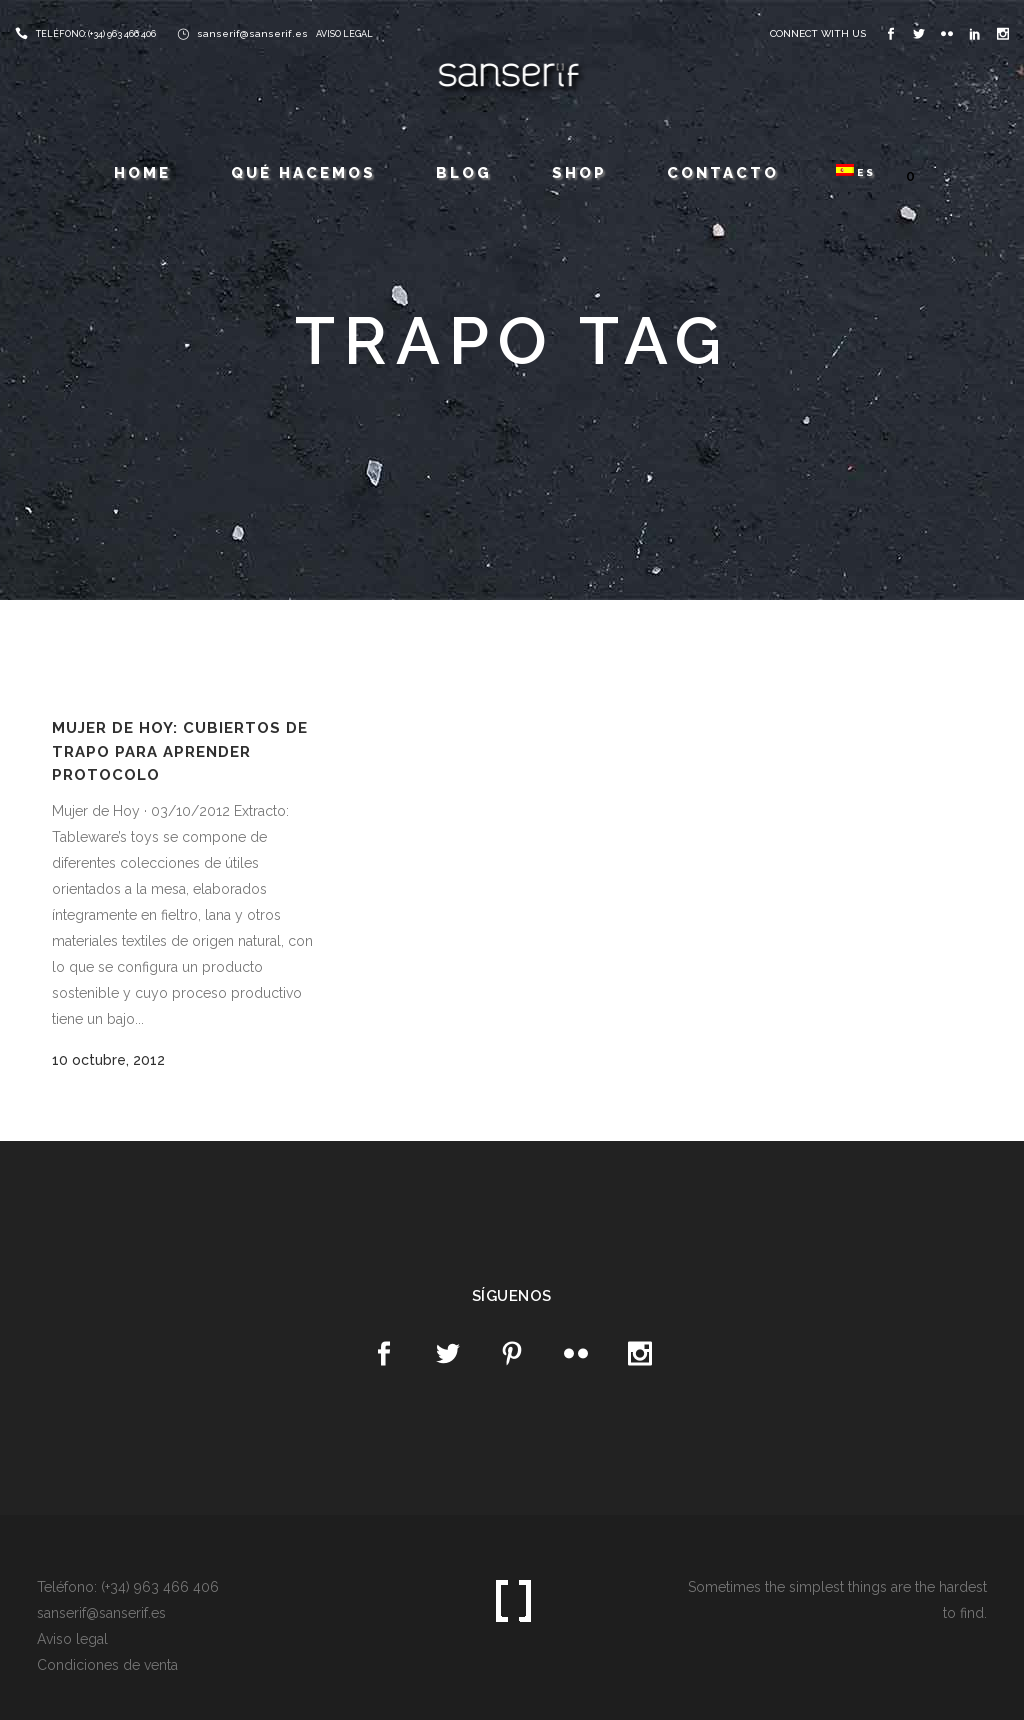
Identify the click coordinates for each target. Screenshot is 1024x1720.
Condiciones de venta (107, 1665)
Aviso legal (72, 1639)
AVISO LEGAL (344, 34)
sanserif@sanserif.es (252, 33)
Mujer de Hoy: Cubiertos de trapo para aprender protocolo (180, 751)
